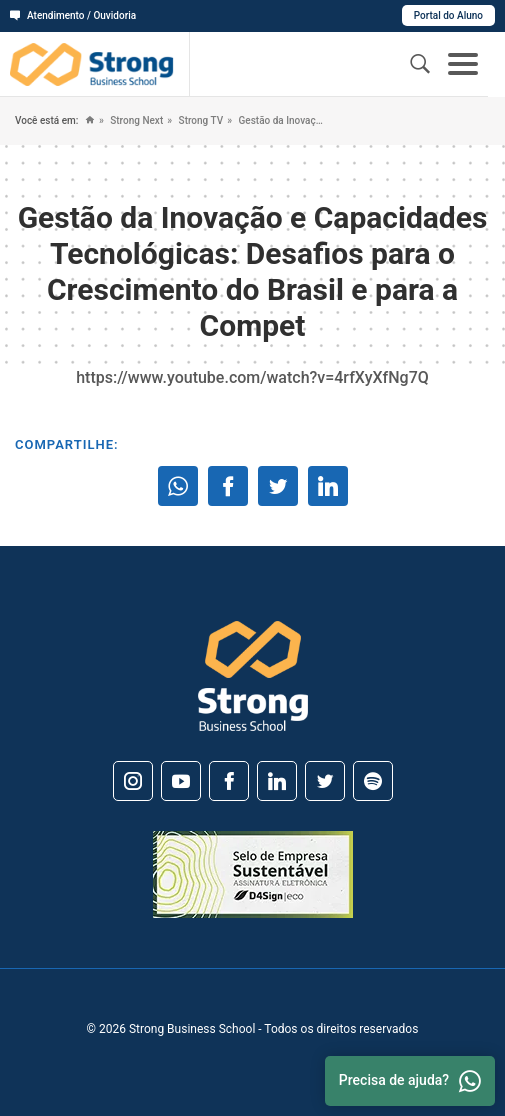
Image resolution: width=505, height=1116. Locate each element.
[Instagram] (133, 781)
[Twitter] (325, 781)
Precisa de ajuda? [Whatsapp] (410, 1081)
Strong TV (199, 120)
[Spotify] (373, 781)
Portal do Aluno (448, 15)
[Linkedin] (277, 781)
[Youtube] (181, 781)
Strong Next (135, 120)
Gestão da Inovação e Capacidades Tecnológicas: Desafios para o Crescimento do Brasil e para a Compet (279, 120)
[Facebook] (229, 781)
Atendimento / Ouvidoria (73, 15)
